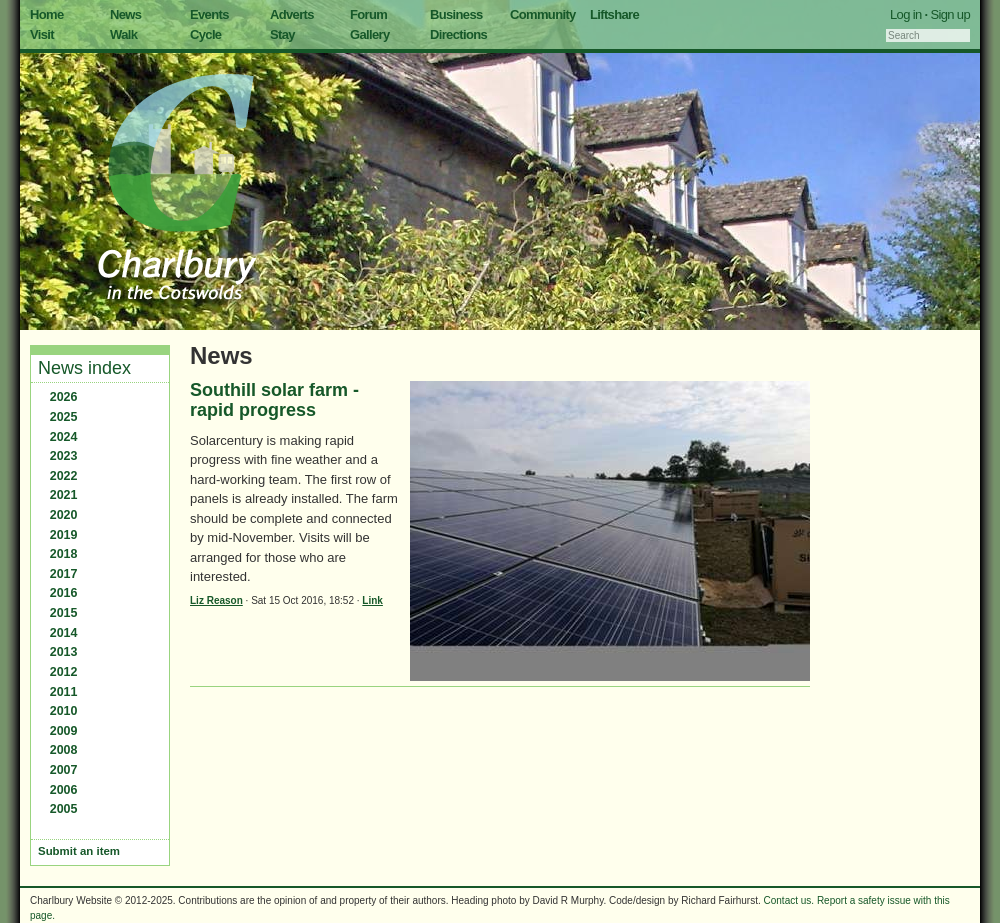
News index (84, 368)
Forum (368, 14)
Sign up (950, 14)
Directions (458, 34)
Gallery (370, 34)
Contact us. (789, 900)
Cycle (205, 34)
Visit (42, 34)
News (125, 14)
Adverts (292, 14)
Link (372, 600)
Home (47, 14)
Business (456, 14)
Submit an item (79, 851)
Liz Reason (216, 600)
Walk (123, 34)
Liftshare (614, 14)
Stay (282, 34)
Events (209, 14)
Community (543, 14)
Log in (906, 14)
